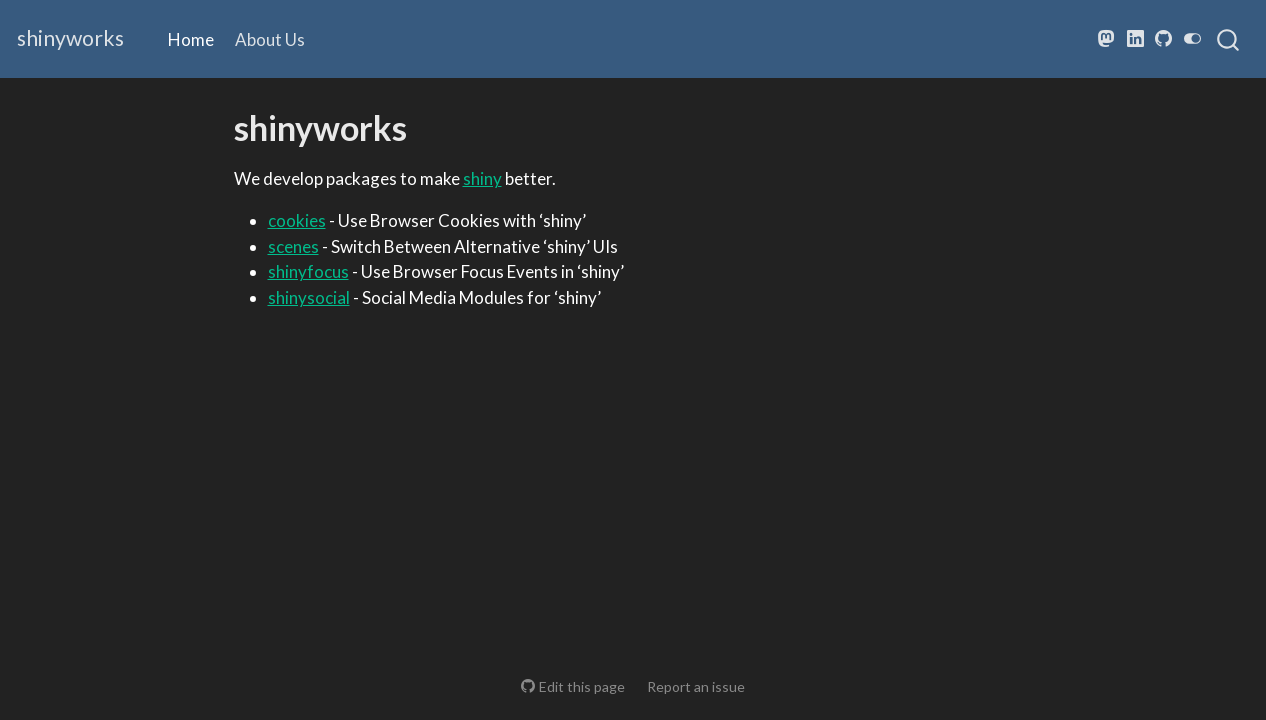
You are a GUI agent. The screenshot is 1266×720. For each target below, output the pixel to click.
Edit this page (582, 686)
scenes (293, 246)
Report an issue (696, 686)
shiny (482, 178)
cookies (297, 220)
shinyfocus (308, 271)
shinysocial (309, 297)
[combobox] (1229, 39)
